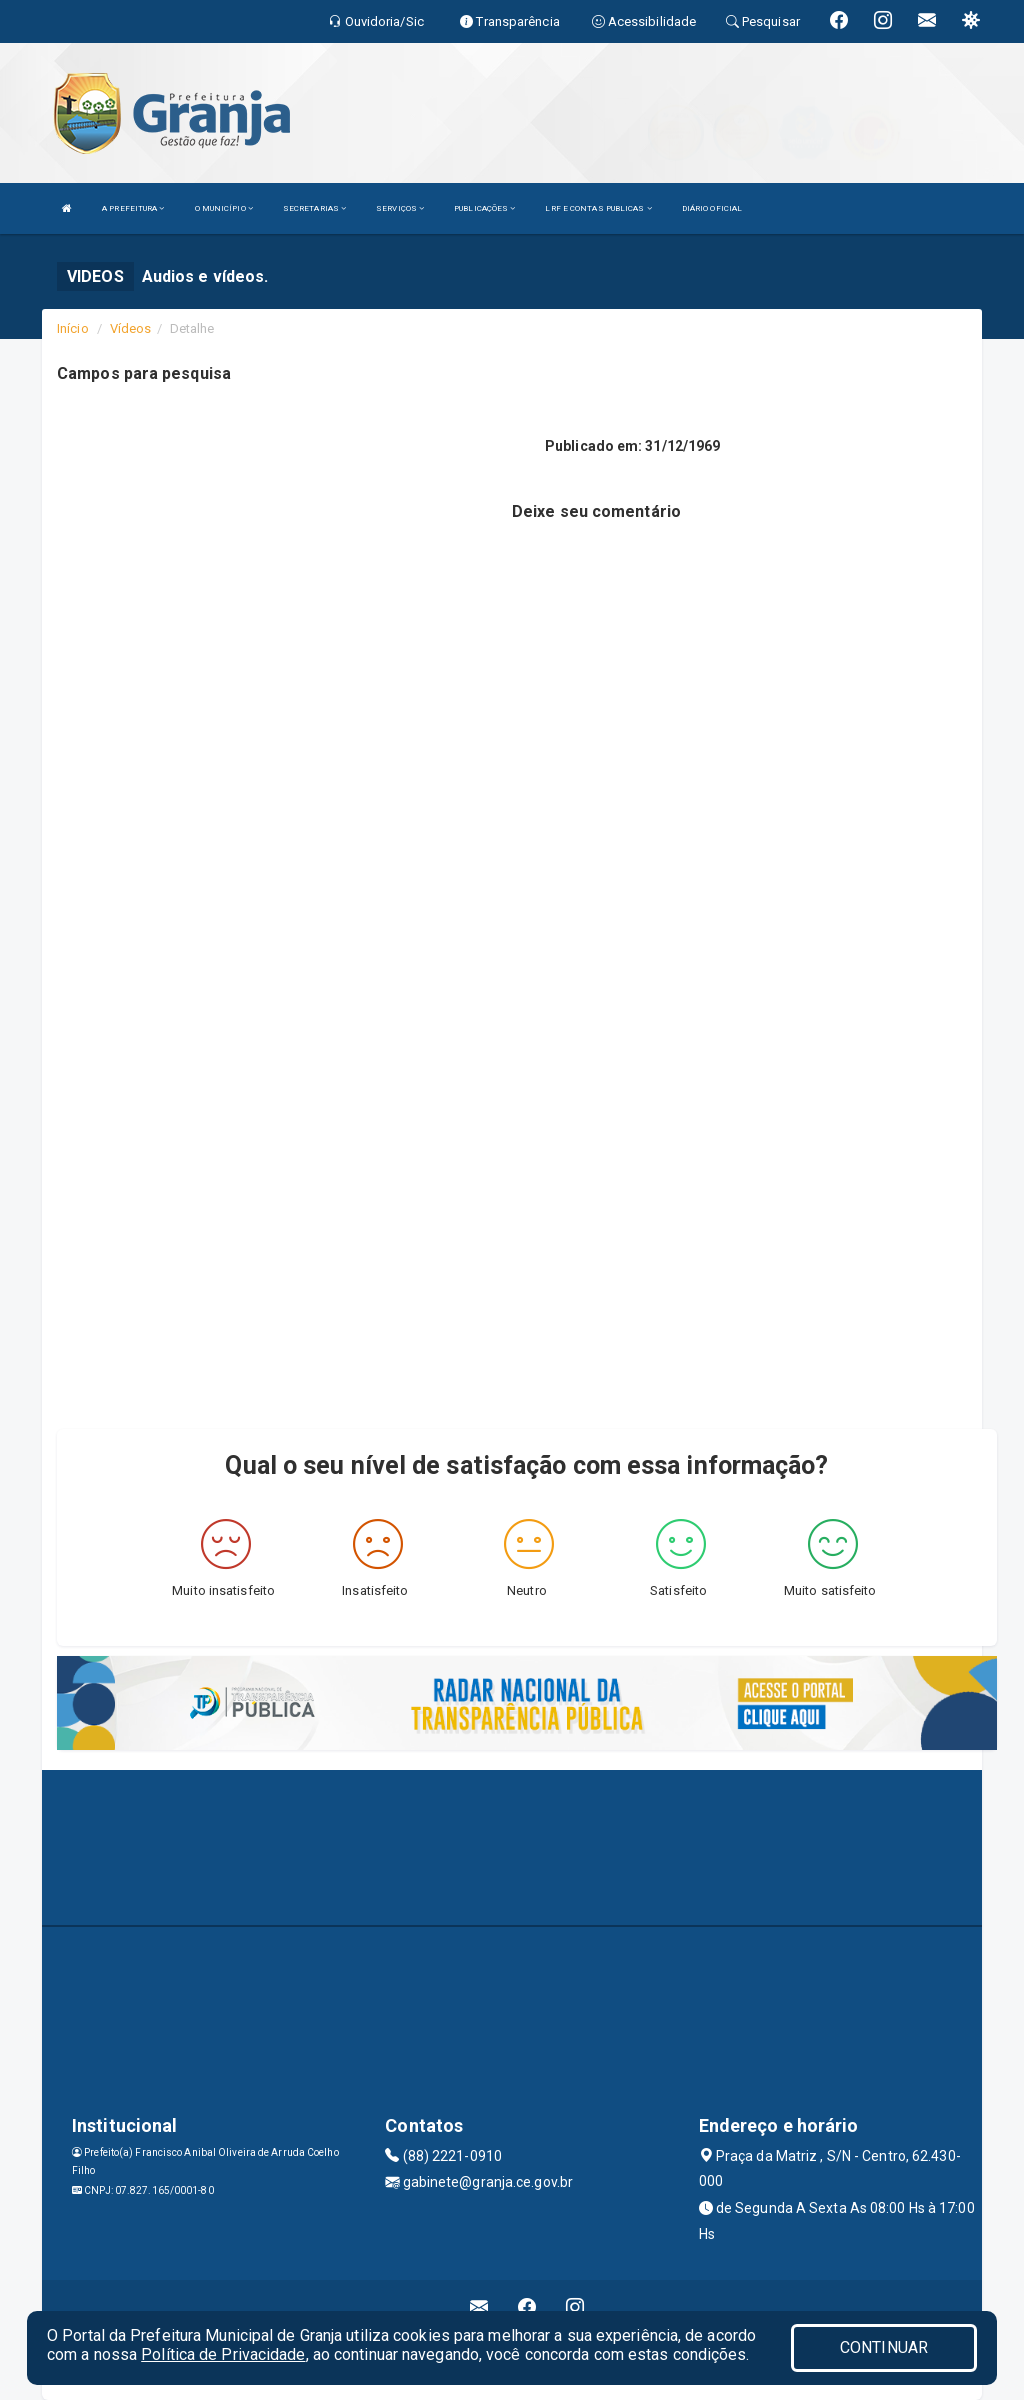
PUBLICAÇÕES (484, 208)
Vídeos (131, 328)
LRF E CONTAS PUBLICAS (598, 208)
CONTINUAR (884, 2347)
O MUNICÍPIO (224, 208)
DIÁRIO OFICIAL (712, 208)
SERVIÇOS (400, 208)
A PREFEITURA (133, 208)
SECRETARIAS (314, 208)
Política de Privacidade (223, 2354)
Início (73, 328)
